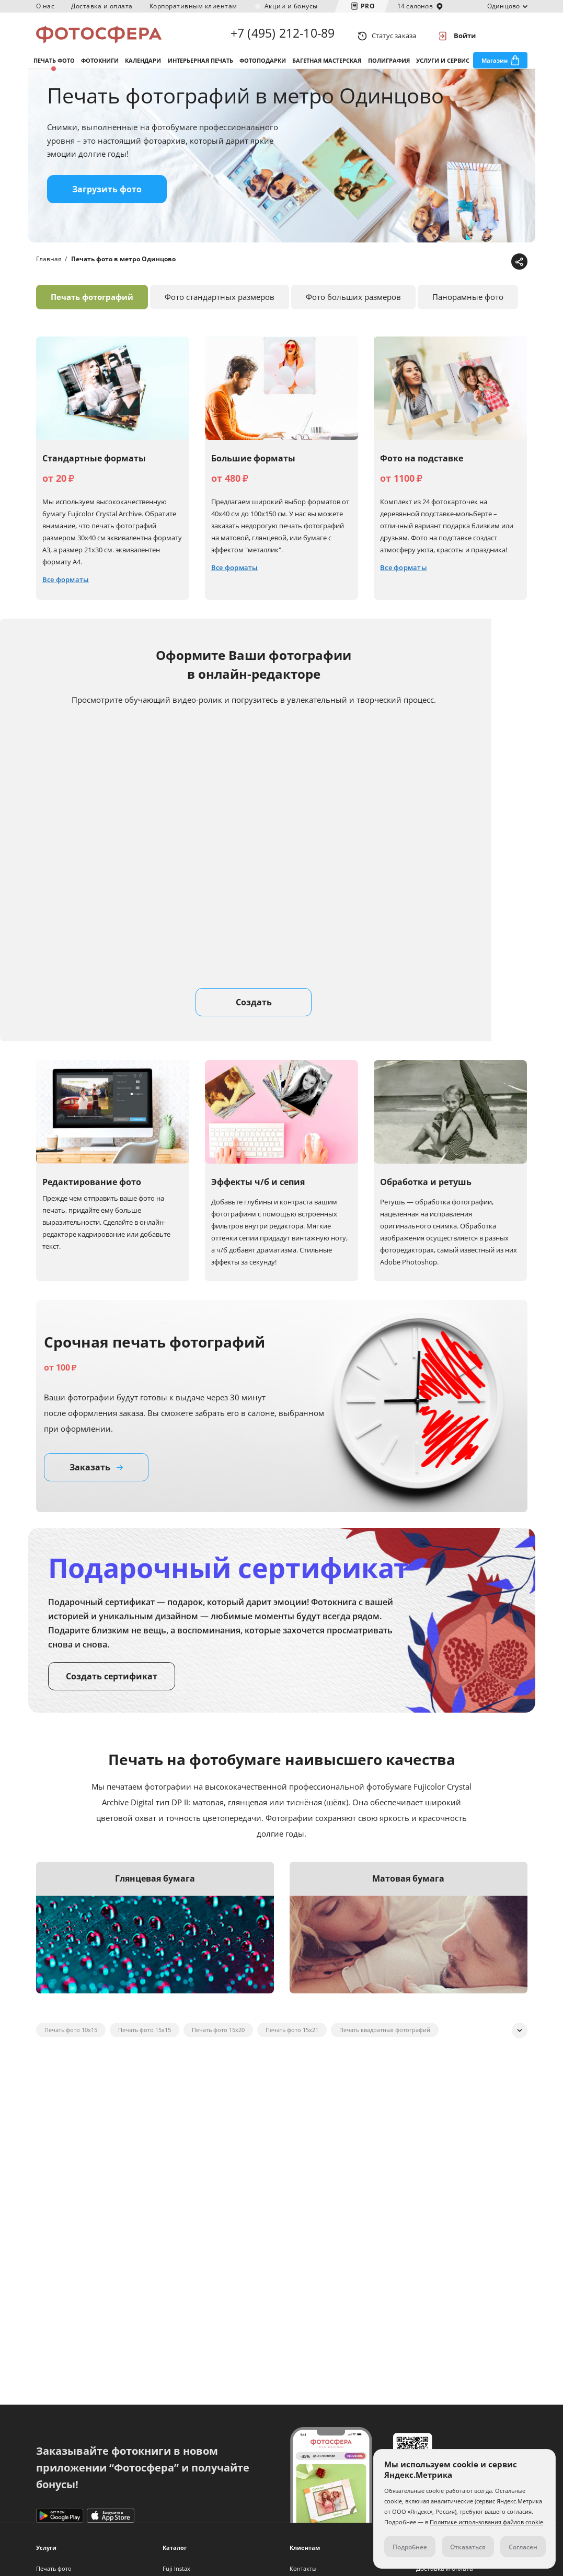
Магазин (494, 67)
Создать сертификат (111, 1687)
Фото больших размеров (353, 308)
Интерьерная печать (200, 67)
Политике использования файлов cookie (486, 2522)
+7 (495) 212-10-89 (283, 35)
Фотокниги (100, 67)
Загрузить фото (107, 200)
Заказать (96, 1478)
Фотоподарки (262, 67)
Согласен (523, 2547)
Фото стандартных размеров (219, 308)
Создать (254, 1013)
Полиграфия (389, 67)
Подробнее (410, 2547)
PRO (368, 6)
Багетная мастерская (326, 67)
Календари (143, 67)
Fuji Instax (176, 2568)
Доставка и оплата (102, 6)
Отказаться (468, 2547)
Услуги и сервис (442, 67)
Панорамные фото (467, 308)
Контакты (303, 2568)
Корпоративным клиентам (193, 6)
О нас (45, 6)
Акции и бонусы (291, 6)
